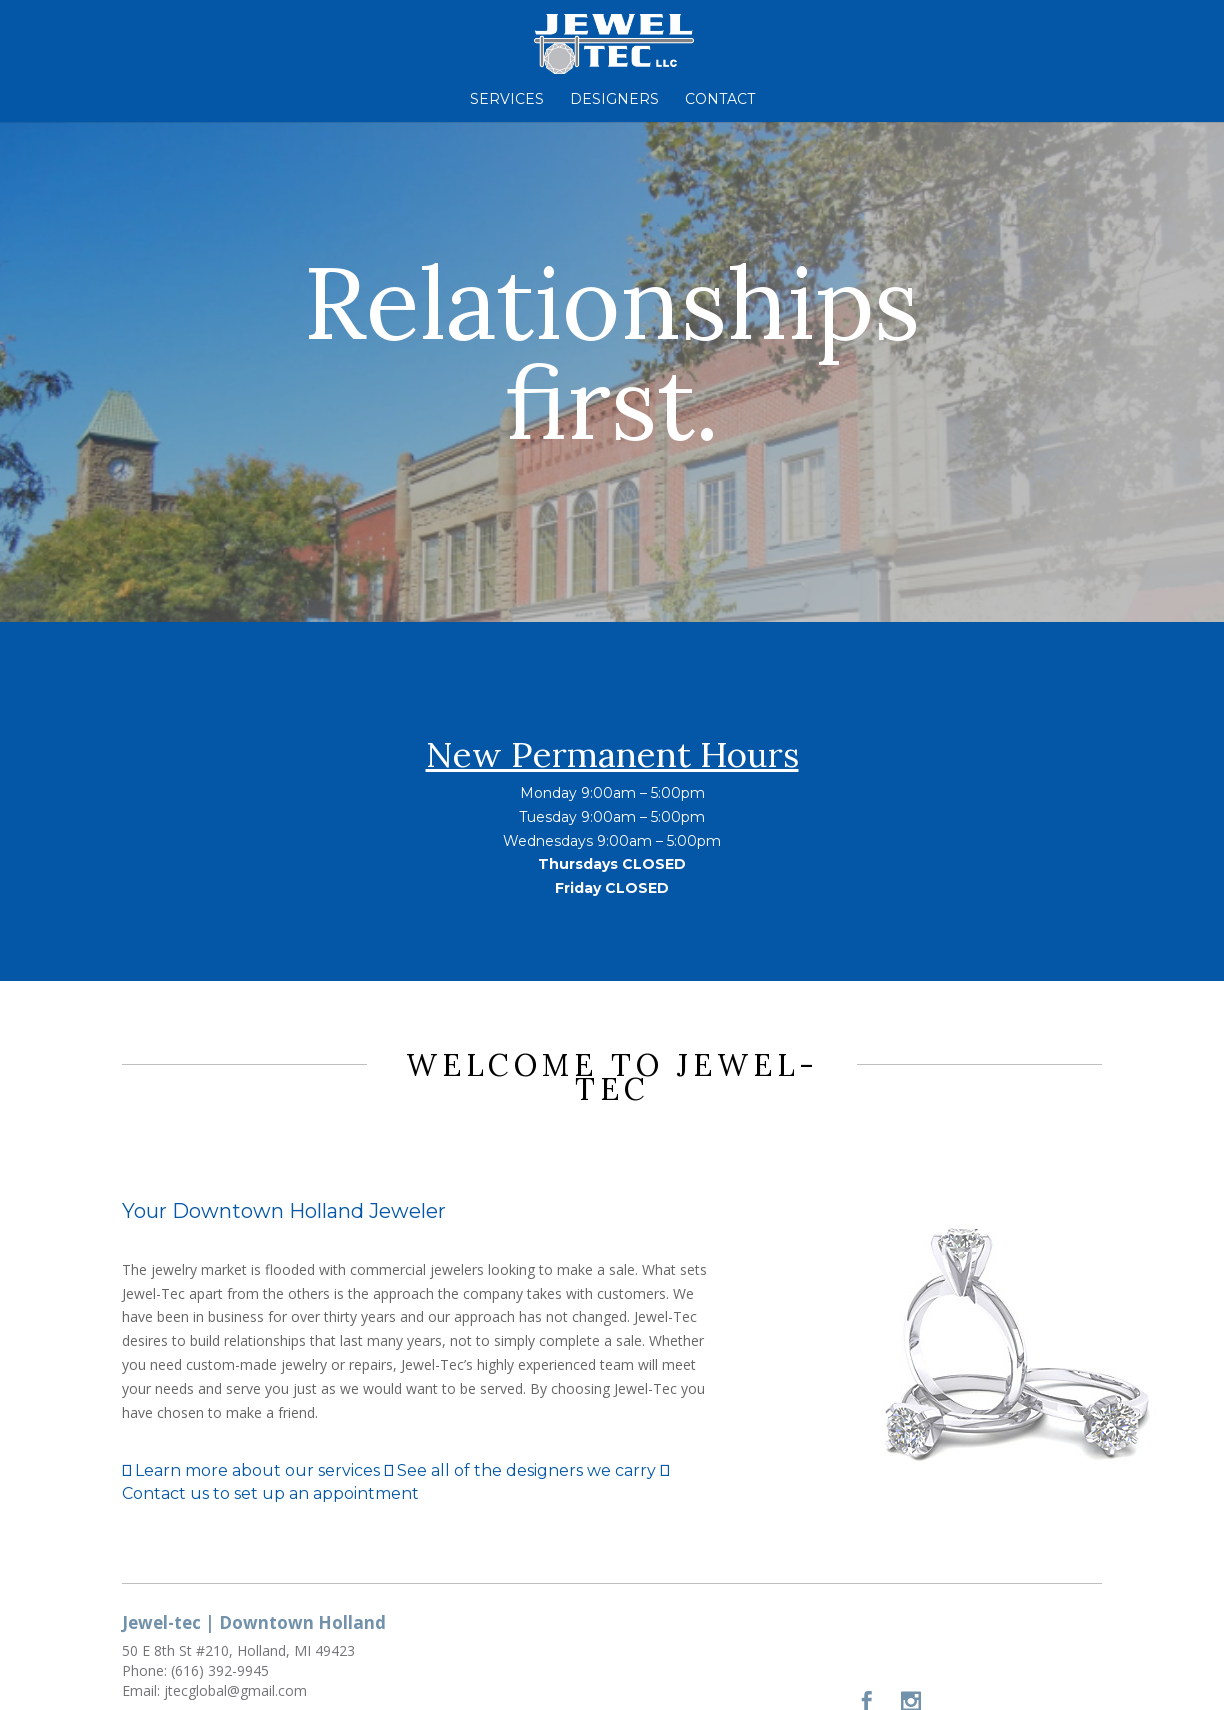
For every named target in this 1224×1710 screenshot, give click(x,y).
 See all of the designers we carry (520, 1470)
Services (507, 100)
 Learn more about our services (251, 1470)
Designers (614, 100)
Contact (720, 100)
